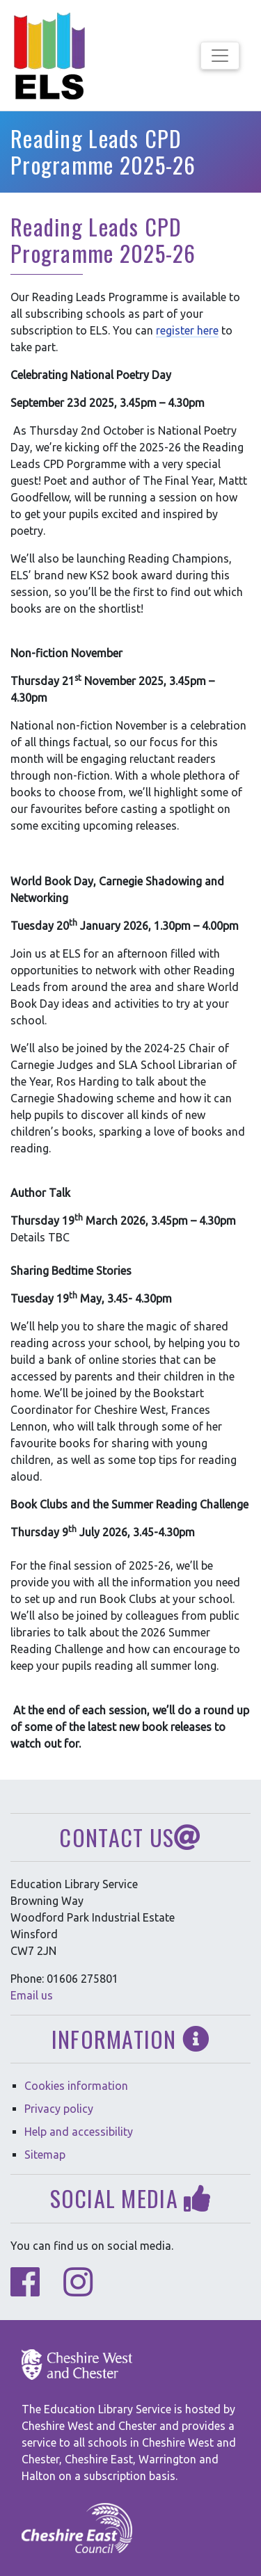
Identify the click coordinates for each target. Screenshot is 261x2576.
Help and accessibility (78, 2131)
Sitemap (44, 2154)
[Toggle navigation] (219, 56)
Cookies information (76, 2085)
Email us (31, 1995)
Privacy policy (58, 2108)
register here (187, 330)
